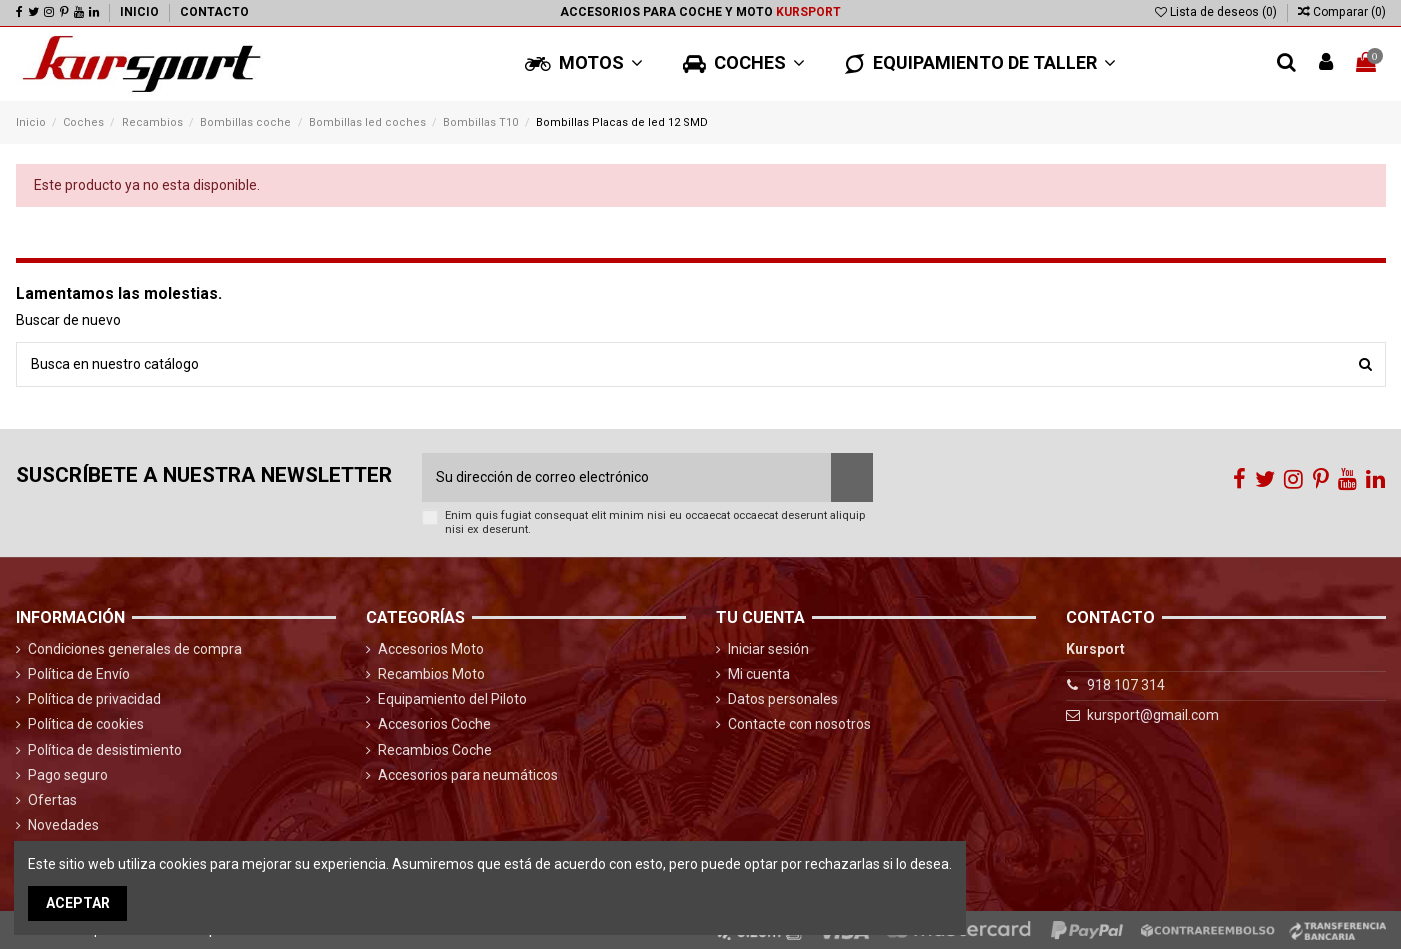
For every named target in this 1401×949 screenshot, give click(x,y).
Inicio (141, 12)
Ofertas (52, 800)
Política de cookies (86, 724)
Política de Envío (79, 674)
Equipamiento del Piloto (452, 699)
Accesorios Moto (431, 649)
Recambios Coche (435, 750)
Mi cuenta (759, 674)
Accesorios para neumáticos (468, 775)
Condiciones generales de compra (135, 649)
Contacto (214, 12)
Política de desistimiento (105, 750)
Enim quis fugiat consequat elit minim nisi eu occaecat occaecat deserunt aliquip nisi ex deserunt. (655, 522)
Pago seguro (68, 775)
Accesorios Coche (434, 724)
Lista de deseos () (1217, 12)
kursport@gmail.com (1153, 715)
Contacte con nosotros (799, 724)
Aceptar (78, 903)
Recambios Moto (431, 674)
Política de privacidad (94, 699)
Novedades (63, 825)
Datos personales (783, 699)
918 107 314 (1126, 685)
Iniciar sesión (768, 649)
